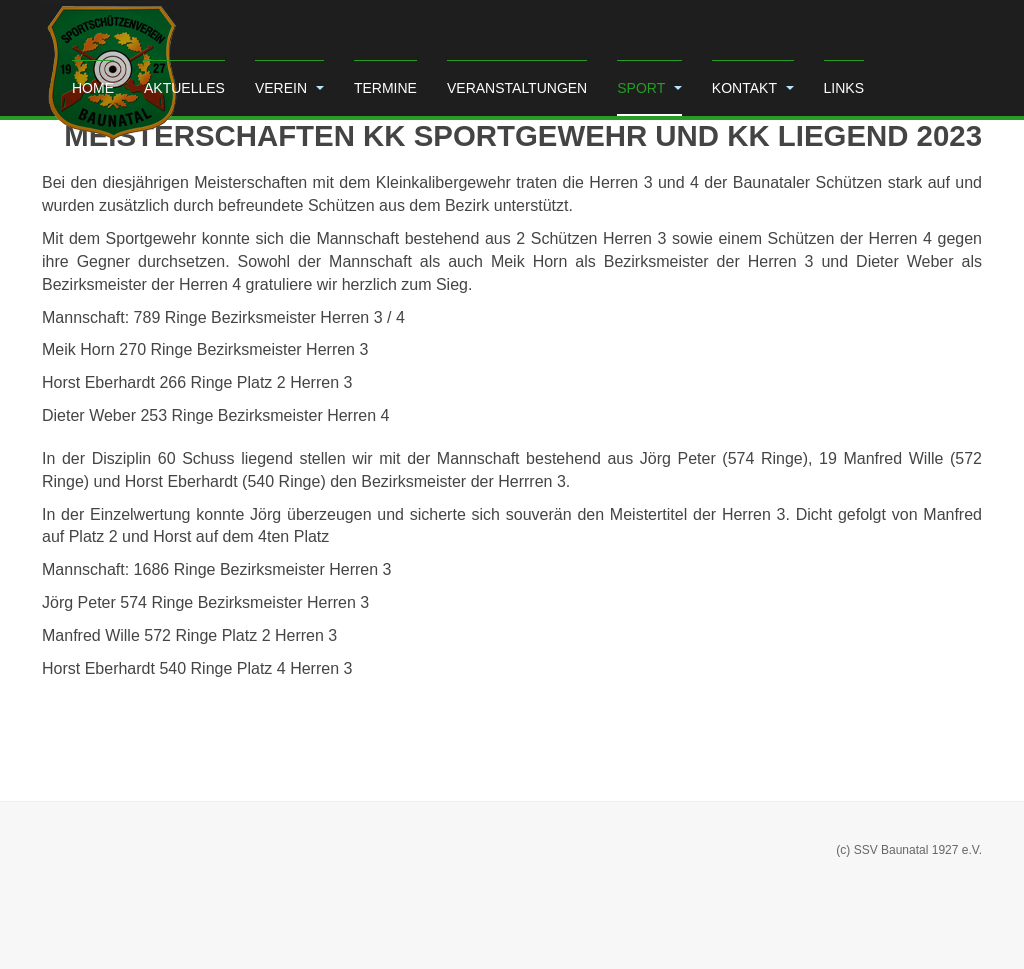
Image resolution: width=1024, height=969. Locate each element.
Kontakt (753, 88)
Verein (289, 88)
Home (93, 88)
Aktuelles (184, 88)
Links (844, 88)
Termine (385, 88)
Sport (649, 88)
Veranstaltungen (517, 88)
